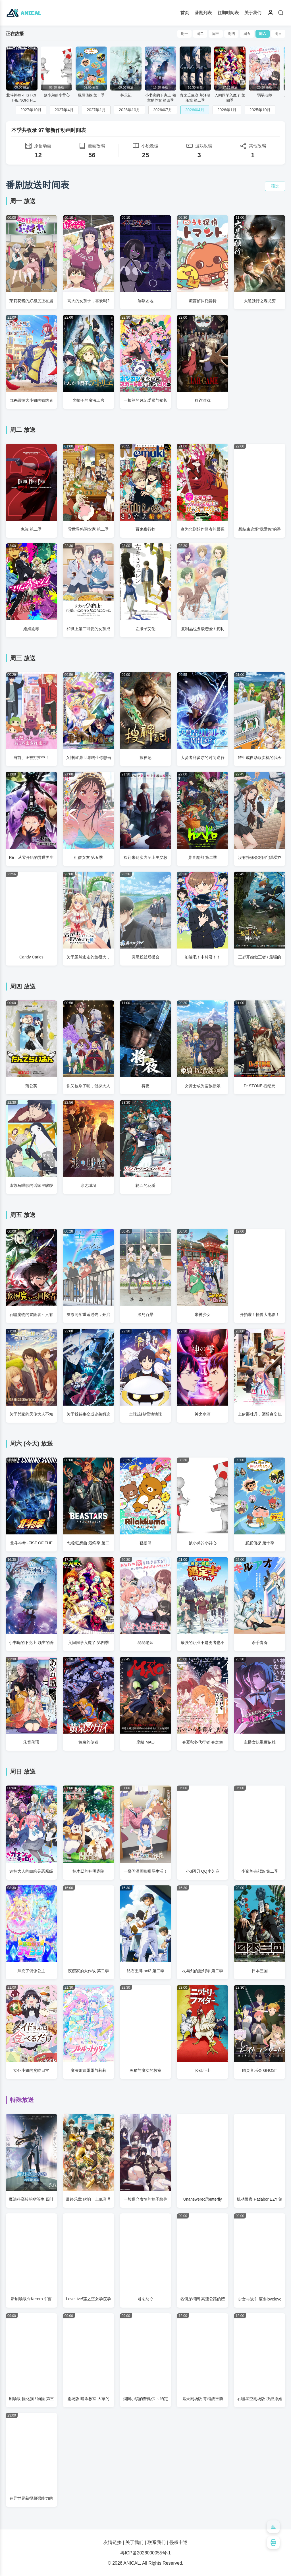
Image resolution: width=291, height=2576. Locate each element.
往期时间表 (228, 12)
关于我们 (252, 12)
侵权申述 (178, 2542)
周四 (231, 33)
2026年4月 (194, 110)
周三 (215, 33)
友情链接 (112, 2542)
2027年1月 (96, 110)
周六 (262, 33)
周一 (184, 33)
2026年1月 (226, 110)
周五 (247, 33)
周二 (200, 33)
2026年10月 (129, 110)
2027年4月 (64, 110)
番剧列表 (203, 12)
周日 (278, 33)
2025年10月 (260, 110)
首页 (184, 12)
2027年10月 (31, 110)
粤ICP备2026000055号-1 (145, 2552)
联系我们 (156, 2542)
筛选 (275, 186)
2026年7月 (162, 110)
